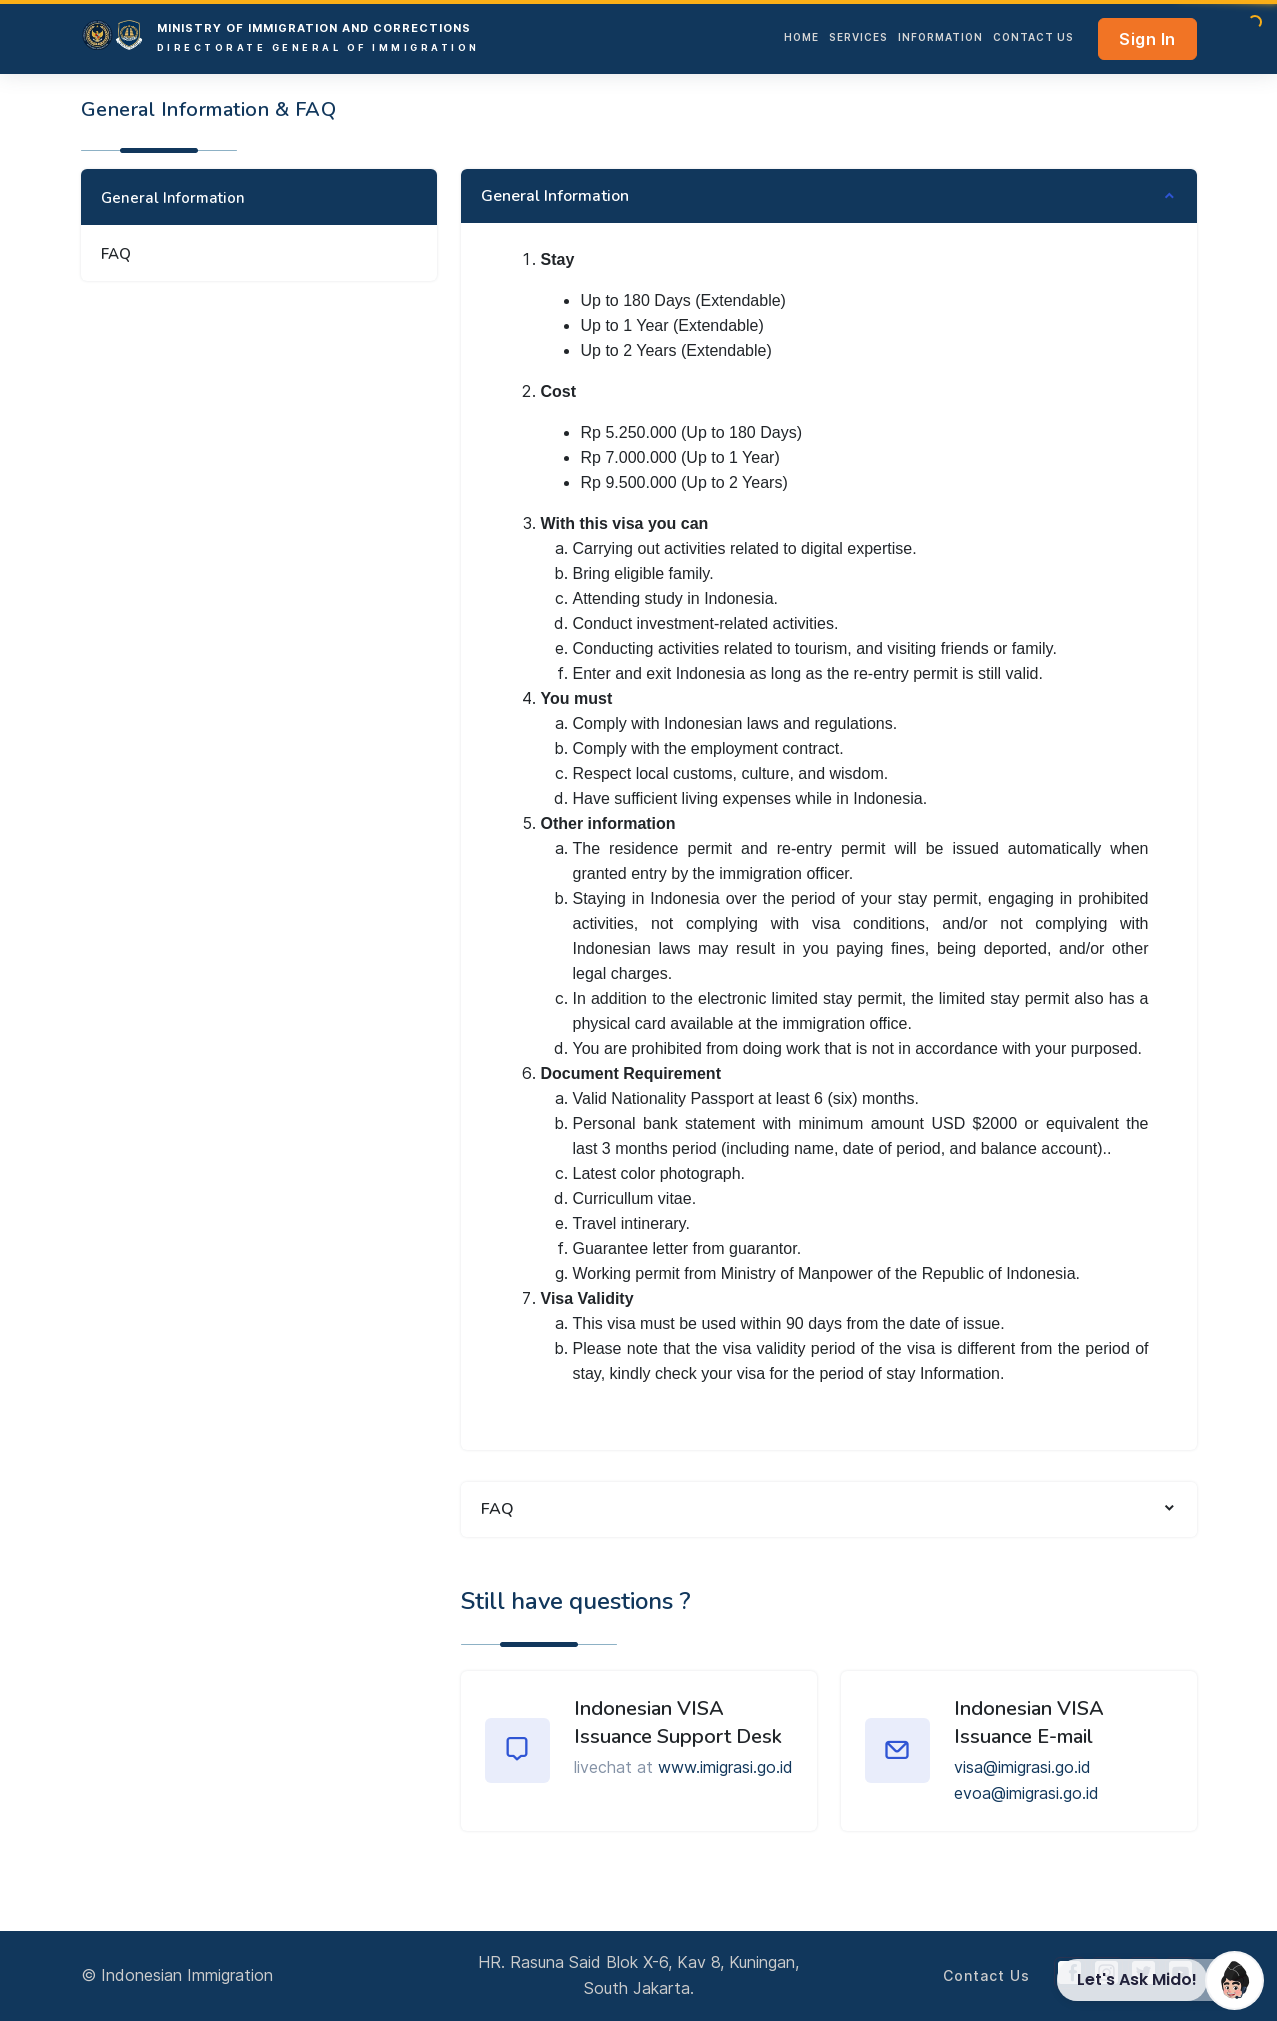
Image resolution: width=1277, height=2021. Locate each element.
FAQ (116, 254)
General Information (173, 198)
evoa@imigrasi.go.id (1026, 1793)
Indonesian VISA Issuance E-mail (1029, 1722)
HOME (801, 37)
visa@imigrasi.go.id (1022, 1767)
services (858, 37)
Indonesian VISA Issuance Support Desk (678, 1722)
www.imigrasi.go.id (725, 1767)
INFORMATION (940, 37)
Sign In (1147, 39)
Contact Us (1033, 37)
